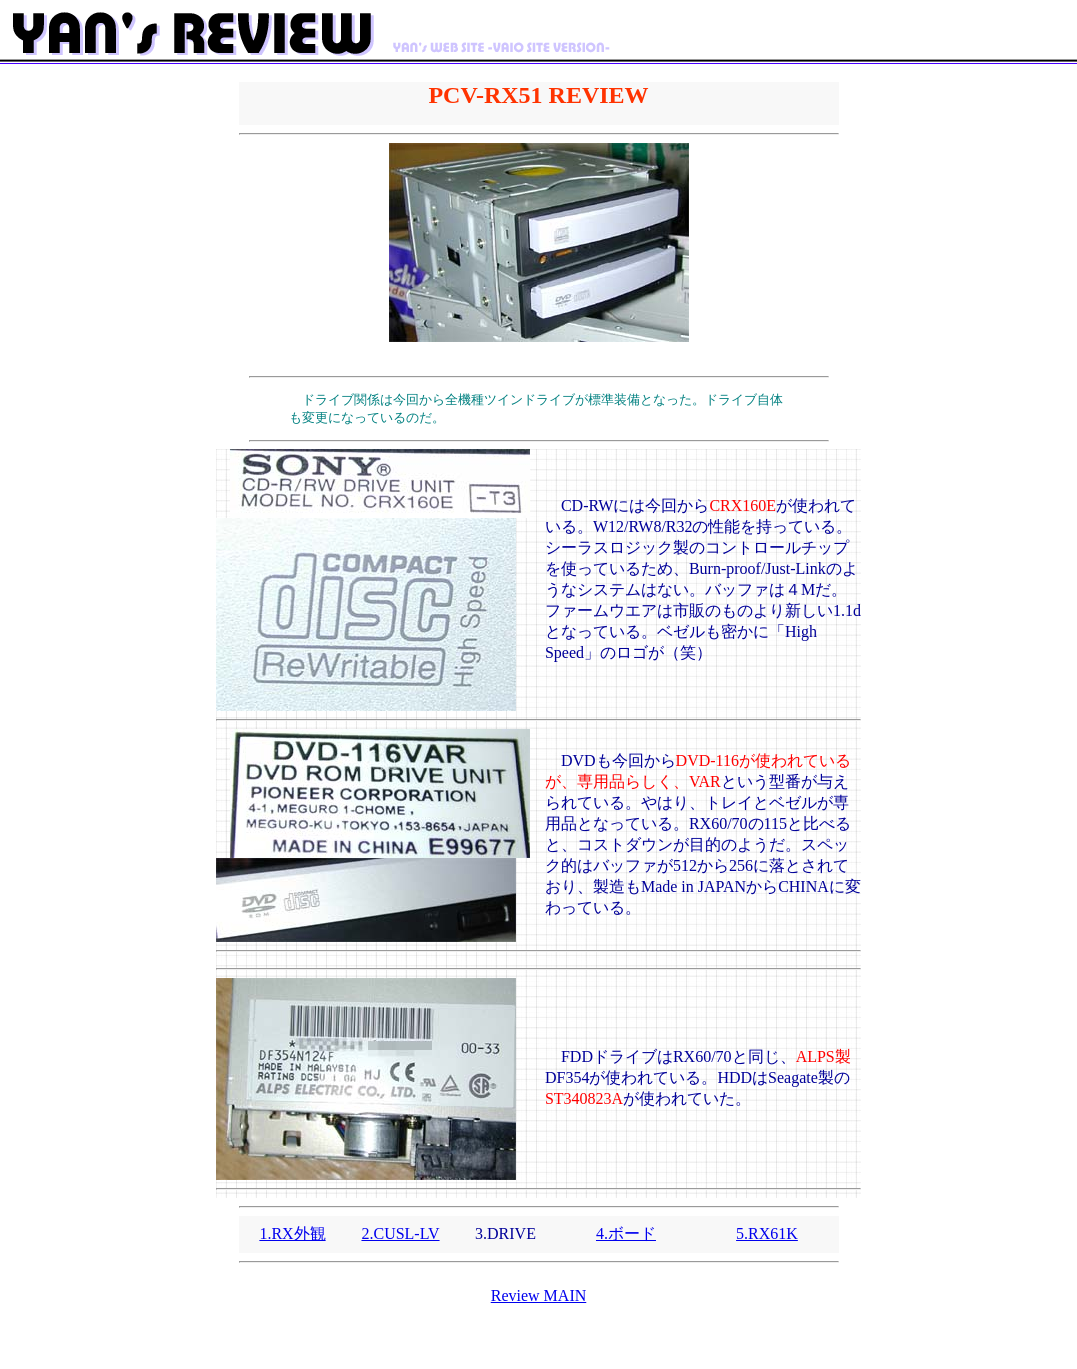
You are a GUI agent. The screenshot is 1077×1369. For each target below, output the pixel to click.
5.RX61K (767, 1233)
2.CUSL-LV (400, 1233)
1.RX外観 (292, 1233)
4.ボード (626, 1233)
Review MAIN (539, 1295)
